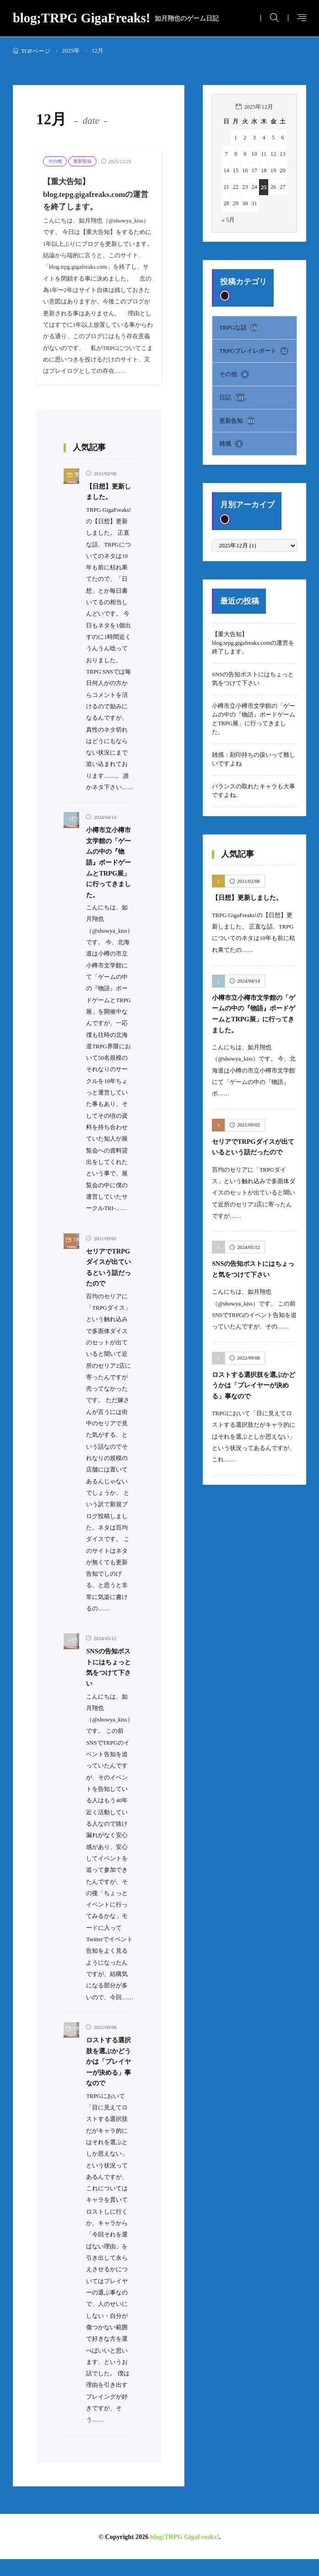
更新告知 (85, 161)
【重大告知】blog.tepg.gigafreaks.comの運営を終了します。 (95, 194)
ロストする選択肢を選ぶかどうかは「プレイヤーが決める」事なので (253, 1379)
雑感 (231, 441)
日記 (232, 395)
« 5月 (228, 219)
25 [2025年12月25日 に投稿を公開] (264, 187)
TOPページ (35, 51)
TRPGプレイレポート (253, 349)
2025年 (71, 50)
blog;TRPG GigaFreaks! (116, 18)
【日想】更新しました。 (249, 894)
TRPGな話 (238, 327)
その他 (55, 161)
